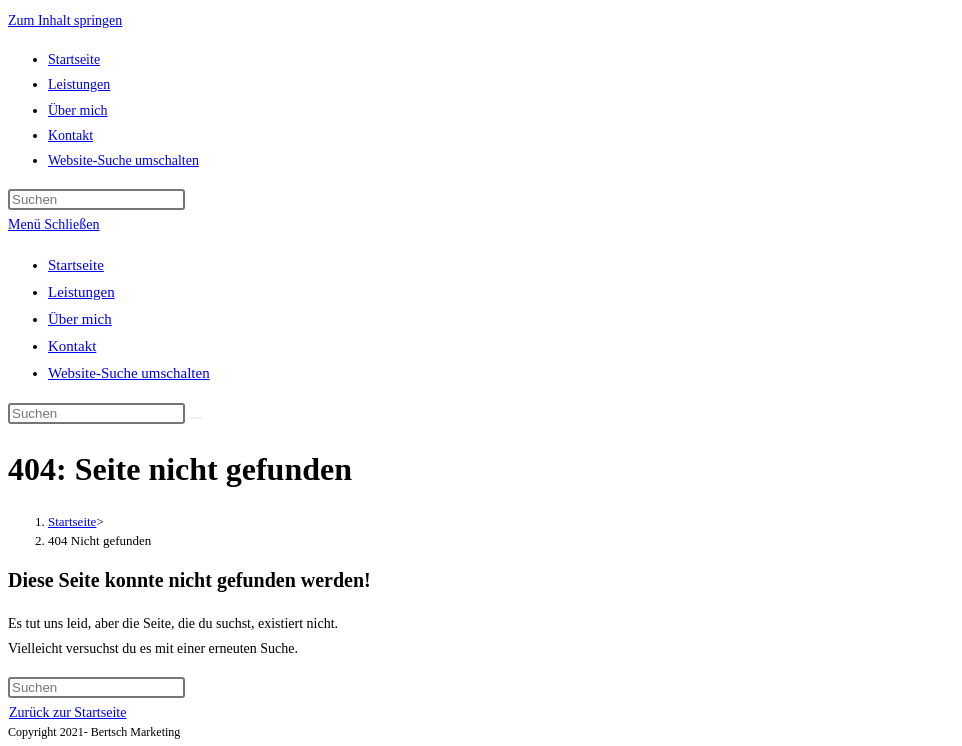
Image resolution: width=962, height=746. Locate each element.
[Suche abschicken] (196, 418)
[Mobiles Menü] (53, 224)
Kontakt (72, 346)
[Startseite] (72, 521)
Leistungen (81, 292)
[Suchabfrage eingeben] (96, 199)
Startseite (76, 265)
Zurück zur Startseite (67, 712)
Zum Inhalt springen (65, 20)
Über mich (80, 319)
